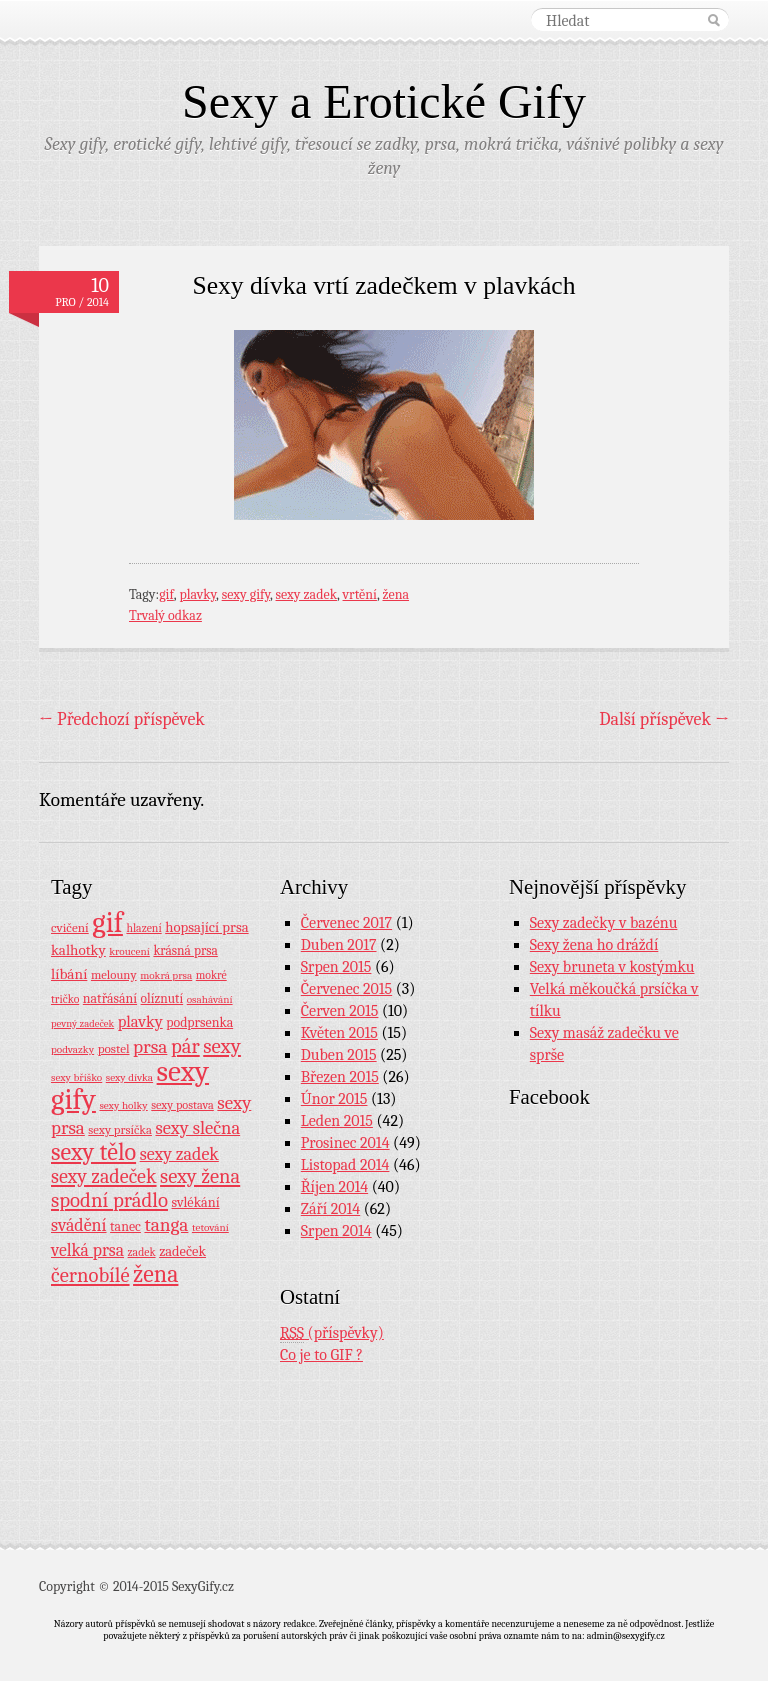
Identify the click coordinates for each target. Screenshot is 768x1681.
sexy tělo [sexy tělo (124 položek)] (93, 1152)
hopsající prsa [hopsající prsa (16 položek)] (206, 927)
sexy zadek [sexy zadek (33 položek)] (179, 1154)
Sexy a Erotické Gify (384, 101)
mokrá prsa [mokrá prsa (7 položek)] (166, 975)
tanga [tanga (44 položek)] (166, 1225)
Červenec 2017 (346, 923)
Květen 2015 (339, 1033)
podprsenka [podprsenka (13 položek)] (199, 1022)
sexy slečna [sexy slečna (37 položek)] (197, 1128)
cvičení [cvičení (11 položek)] (70, 927)
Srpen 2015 (336, 967)
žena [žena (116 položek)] (155, 1274)
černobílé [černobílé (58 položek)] (90, 1275)
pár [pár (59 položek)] (185, 1046)
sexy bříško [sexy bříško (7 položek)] (76, 1077)
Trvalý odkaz (165, 615)
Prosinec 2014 (345, 1143)
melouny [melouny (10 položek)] (114, 975)
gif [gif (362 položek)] (107, 922)
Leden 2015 (337, 1121)
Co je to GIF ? (321, 1355)
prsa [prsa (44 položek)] (150, 1047)
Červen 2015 (340, 1011)
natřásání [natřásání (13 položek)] (110, 998)
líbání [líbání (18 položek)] (69, 974)
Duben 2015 (339, 1055)
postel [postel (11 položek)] (114, 1048)
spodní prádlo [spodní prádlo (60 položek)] (109, 1200)
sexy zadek (306, 594)
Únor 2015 (334, 1099)
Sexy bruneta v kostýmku (612, 967)
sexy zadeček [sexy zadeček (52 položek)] (104, 1176)
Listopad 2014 (345, 1165)
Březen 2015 (340, 1077)
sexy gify (246, 594)
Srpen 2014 (336, 1231)
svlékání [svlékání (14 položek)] (196, 1202)
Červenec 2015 (346, 989)
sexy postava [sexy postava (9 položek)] (182, 1105)
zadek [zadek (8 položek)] (142, 1252)
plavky (197, 594)
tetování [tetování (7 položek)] (210, 1227)
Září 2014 (330, 1209)
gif (166, 594)
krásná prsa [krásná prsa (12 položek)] (185, 950)
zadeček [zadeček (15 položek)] (182, 1251)
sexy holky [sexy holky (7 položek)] (123, 1105)
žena (395, 594)
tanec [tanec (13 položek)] (125, 1226)
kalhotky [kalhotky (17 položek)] (78, 950)
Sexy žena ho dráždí (594, 945)
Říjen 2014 (334, 1187)
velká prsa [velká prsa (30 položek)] (87, 1250)
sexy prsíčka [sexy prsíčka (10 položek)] (120, 1130)
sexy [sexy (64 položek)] (222, 1046)
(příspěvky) (332, 1333)
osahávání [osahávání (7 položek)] (210, 999)
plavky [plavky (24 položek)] (140, 1021)
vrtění (360, 594)
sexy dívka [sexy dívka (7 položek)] (129, 1077)
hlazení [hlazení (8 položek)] (143, 928)
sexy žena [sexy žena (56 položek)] (200, 1176)
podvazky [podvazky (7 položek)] (72, 1049)
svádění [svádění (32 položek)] (79, 1225)
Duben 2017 (339, 945)
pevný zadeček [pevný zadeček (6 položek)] (82, 1023)
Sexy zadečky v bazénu (604, 923)
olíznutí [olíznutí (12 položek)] (162, 998)
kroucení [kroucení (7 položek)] (129, 951)
